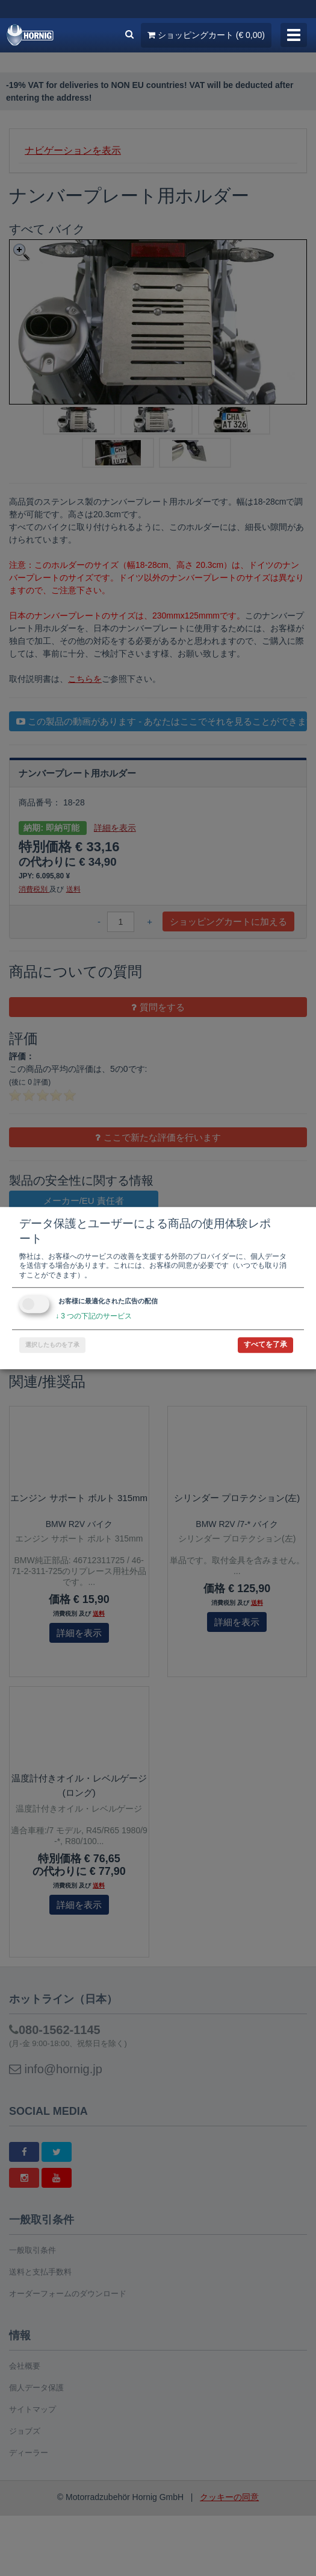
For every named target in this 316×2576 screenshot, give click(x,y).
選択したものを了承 (52, 1344)
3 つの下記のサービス (93, 1316)
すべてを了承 (265, 1344)
